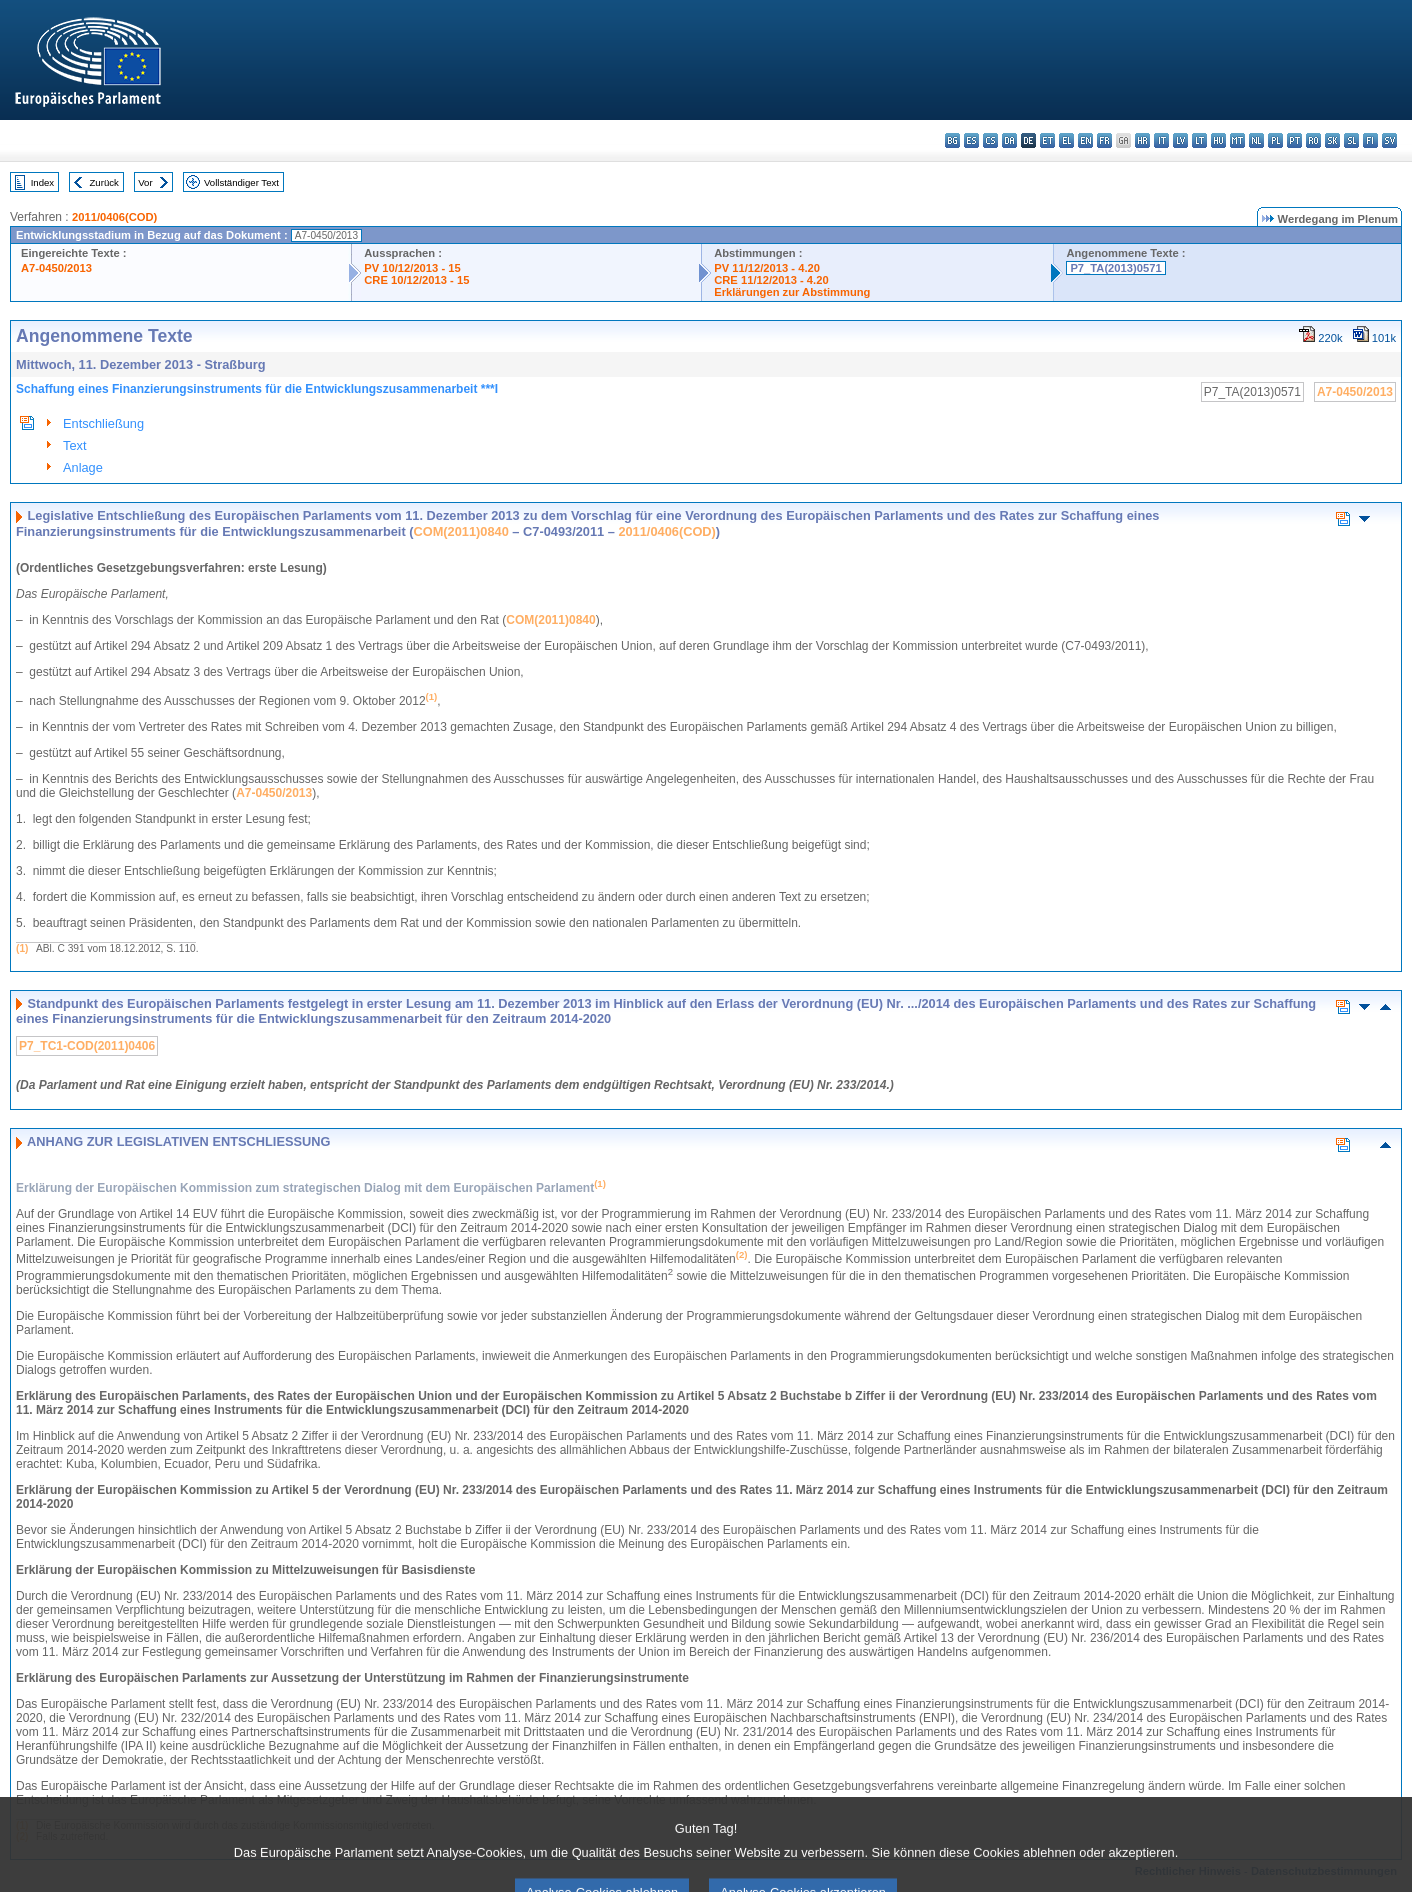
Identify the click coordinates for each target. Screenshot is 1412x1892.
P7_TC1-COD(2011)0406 (87, 1046)
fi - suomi (1370, 140)
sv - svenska (1389, 140)
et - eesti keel (1047, 140)
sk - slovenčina (1332, 140)
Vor (145, 182)
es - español (971, 140)
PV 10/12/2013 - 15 (412, 268)
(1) (22, 948)
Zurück (104, 182)
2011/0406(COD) (114, 217)
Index (42, 182)
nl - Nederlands (1256, 140)
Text (74, 445)
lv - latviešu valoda (1180, 140)
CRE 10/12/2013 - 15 (416, 280)
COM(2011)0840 (460, 531)
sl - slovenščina (1351, 140)
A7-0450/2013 (56, 268)
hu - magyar (1218, 140)
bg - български (952, 140)
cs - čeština (990, 140)
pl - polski (1275, 140)
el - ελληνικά (1066, 140)
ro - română (1313, 140)
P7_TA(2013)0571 (1115, 268)
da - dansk (1009, 140)
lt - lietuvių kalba (1199, 140)
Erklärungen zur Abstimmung (792, 292)
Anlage (83, 467)
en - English (1085, 140)
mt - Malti (1237, 140)
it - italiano (1161, 140)
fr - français (1104, 140)
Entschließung (103, 423)
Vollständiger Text (241, 182)
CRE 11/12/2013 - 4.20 (771, 280)
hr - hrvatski (1142, 140)
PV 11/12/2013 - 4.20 (767, 268)
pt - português (1294, 140)
